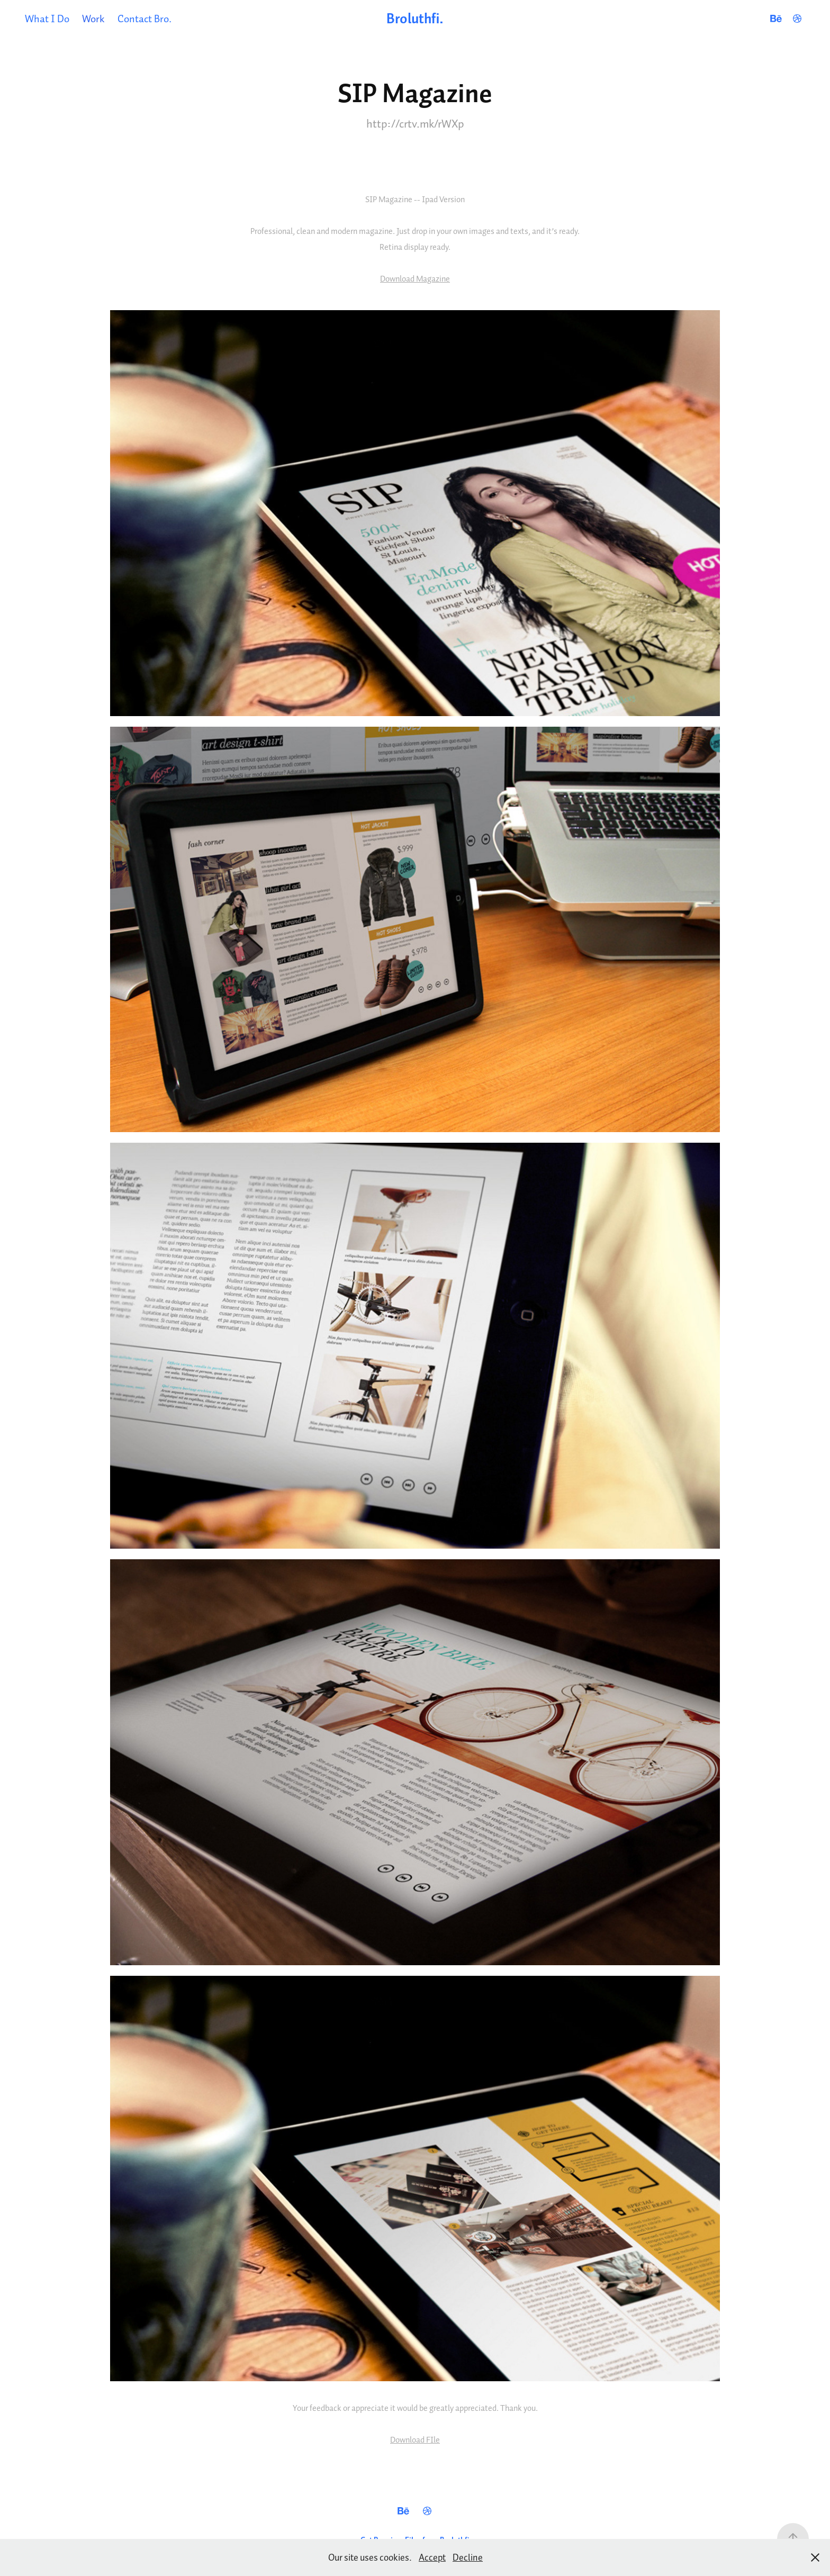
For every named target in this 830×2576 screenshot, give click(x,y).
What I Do (47, 18)
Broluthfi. (415, 18)
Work (93, 18)
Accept (432, 2557)
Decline (468, 2557)
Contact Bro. (145, 18)
